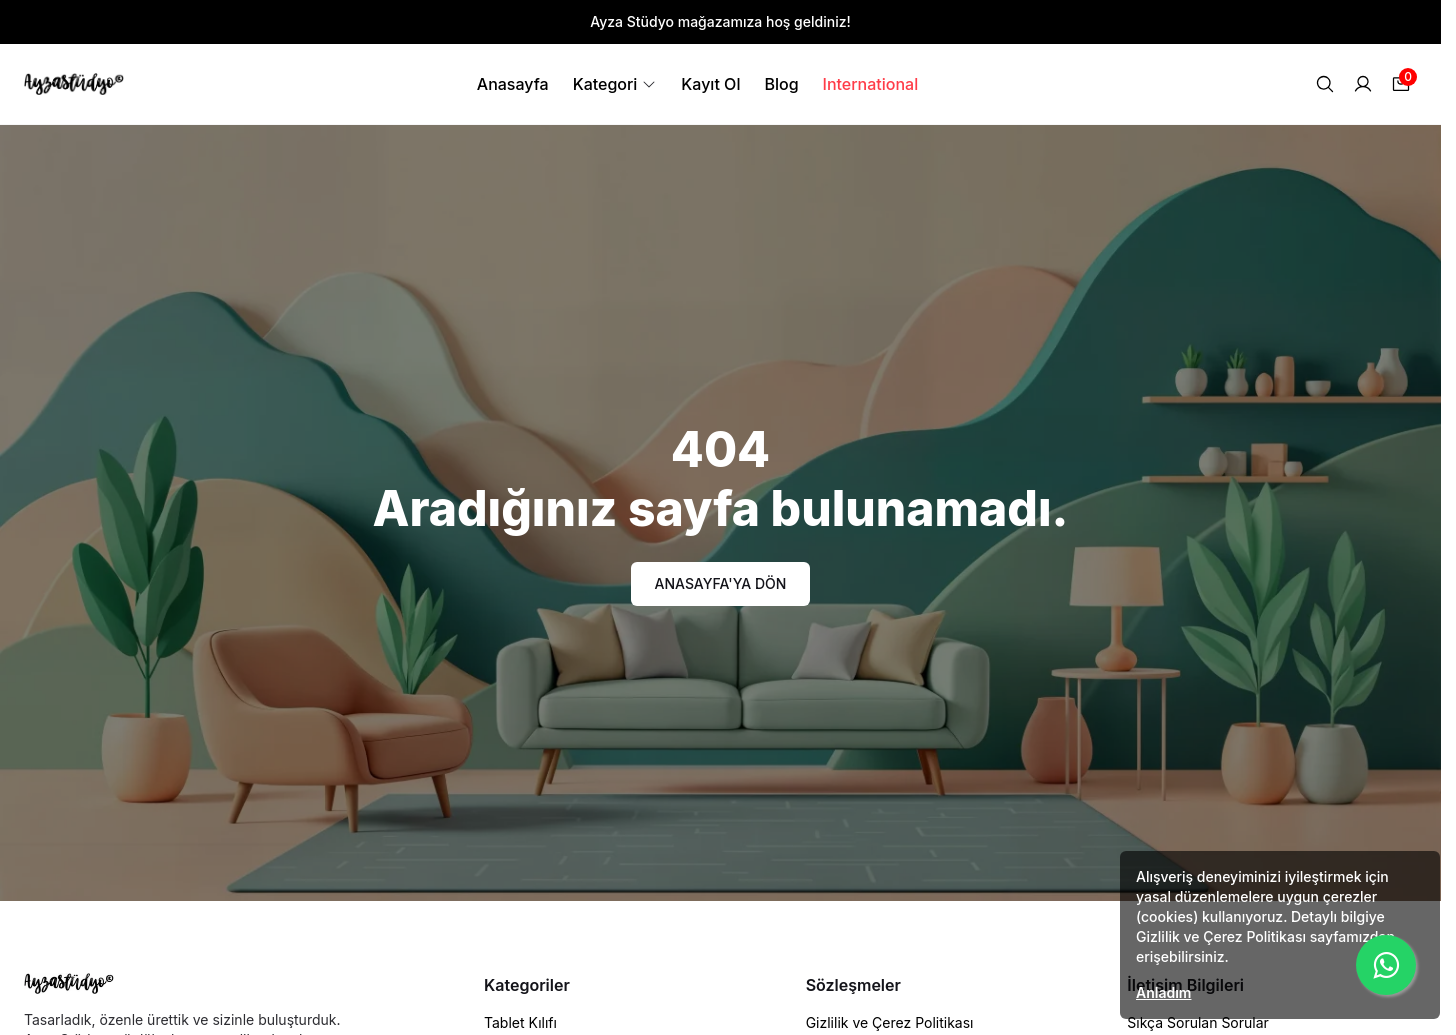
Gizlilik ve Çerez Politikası (890, 1022)
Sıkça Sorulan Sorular (1198, 1022)
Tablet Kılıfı (520, 1022)
